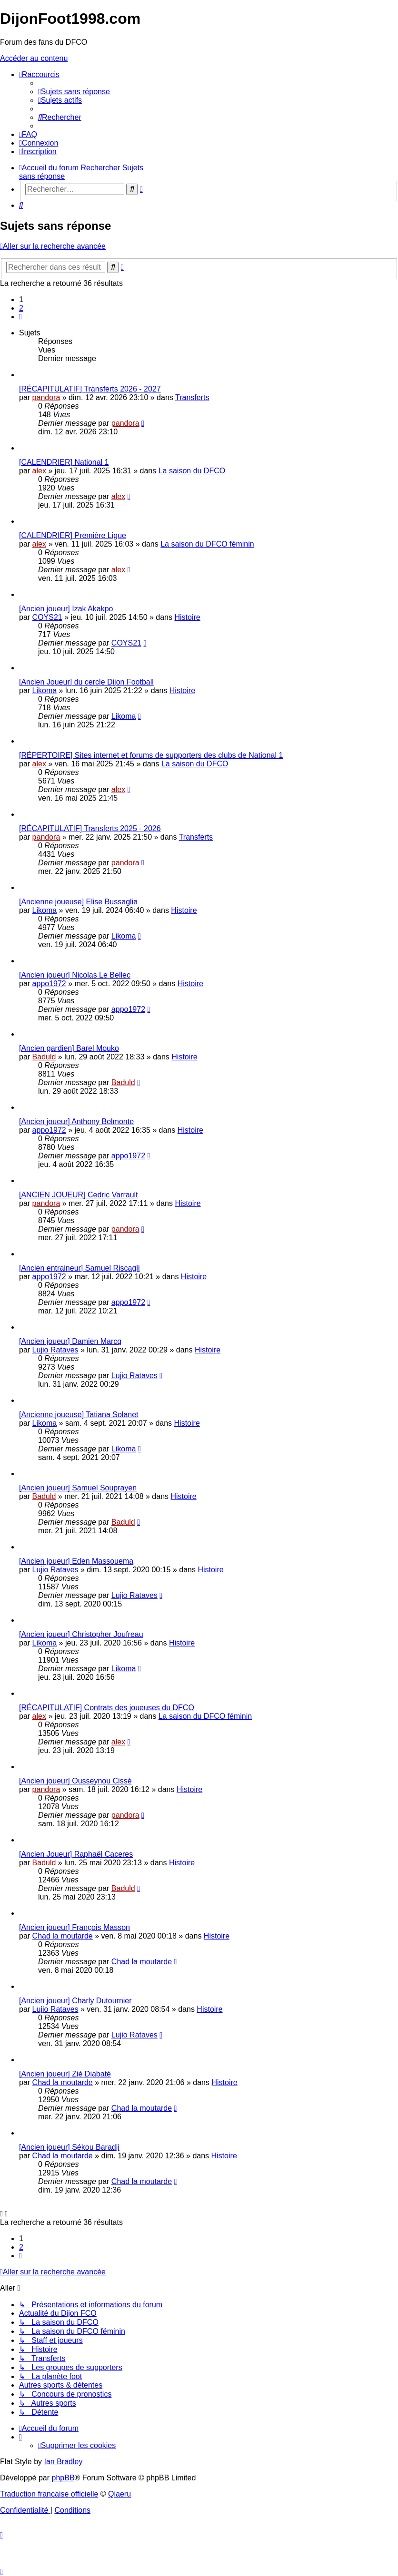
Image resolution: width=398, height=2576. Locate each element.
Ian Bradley (63, 2462)
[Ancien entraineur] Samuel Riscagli (79, 1268)
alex (39, 471)
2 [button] (21, 308)
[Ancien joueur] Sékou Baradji (69, 2147)
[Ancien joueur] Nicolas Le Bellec (74, 975)
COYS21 (47, 617)
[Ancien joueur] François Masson (74, 1927)
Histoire (187, 617)
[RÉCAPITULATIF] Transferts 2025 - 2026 (90, 828)
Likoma (44, 690)
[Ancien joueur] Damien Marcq (70, 1341)
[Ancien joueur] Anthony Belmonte (76, 1121)
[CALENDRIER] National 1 (64, 462)
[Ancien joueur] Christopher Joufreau (81, 1634)
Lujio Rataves (55, 1350)
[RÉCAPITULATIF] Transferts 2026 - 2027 (90, 389)
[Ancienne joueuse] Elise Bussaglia (78, 902)
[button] (20, 317)
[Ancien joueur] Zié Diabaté (65, 2074)
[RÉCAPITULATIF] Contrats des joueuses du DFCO (106, 1708)
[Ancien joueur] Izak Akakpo (66, 609)
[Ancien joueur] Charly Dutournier (75, 2001)
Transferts (192, 397)
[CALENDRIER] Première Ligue (72, 535)
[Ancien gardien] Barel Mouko (69, 1048)
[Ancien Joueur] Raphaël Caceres (76, 1854)
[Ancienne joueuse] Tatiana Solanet (79, 1414)
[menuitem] (74, 92)
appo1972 (49, 983)
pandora (46, 397)
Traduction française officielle (49, 2494)
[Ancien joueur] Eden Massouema (76, 1561)
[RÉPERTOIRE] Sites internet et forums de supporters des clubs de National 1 (151, 755)
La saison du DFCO (192, 471)
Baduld (44, 1057)
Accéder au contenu (34, 58)
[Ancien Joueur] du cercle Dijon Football (86, 682)
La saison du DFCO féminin (207, 544)
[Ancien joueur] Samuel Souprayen (78, 1488)
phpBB (63, 2478)
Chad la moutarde (62, 1936)
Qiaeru (119, 2494)
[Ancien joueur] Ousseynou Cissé (75, 1781)
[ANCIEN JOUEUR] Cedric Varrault (78, 1195)
